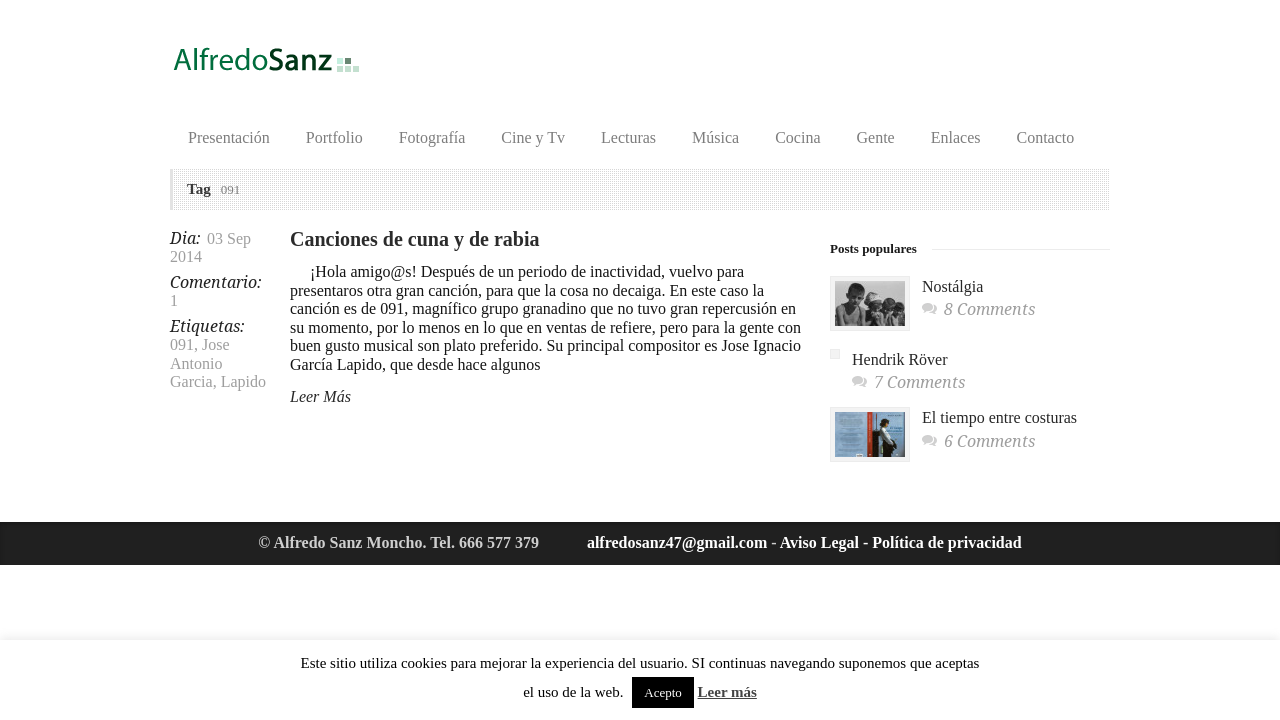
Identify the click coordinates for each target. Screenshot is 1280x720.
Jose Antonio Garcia (200, 363)
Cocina (797, 137)
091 (182, 344)
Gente (876, 137)
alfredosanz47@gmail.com (677, 542)
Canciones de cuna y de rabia (414, 239)
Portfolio (334, 137)
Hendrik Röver (900, 359)
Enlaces (956, 137)
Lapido (243, 381)
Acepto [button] (663, 692)
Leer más (727, 692)
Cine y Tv (533, 137)
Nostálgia (952, 286)
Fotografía (432, 137)
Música (715, 137)
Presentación (229, 137)
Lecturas (628, 137)
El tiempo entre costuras (999, 417)
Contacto (1045, 137)
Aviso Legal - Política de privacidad (901, 542)
